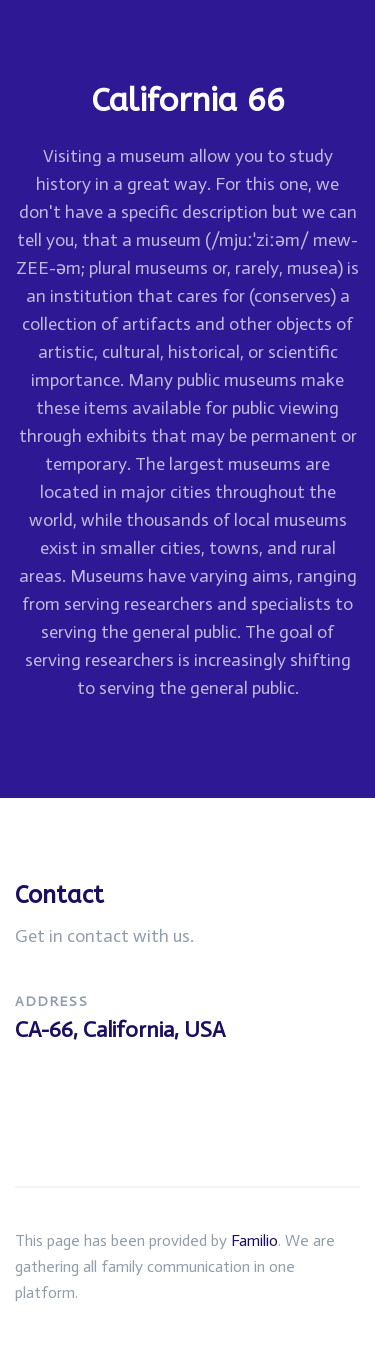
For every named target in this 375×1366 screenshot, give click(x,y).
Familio (254, 1240)
